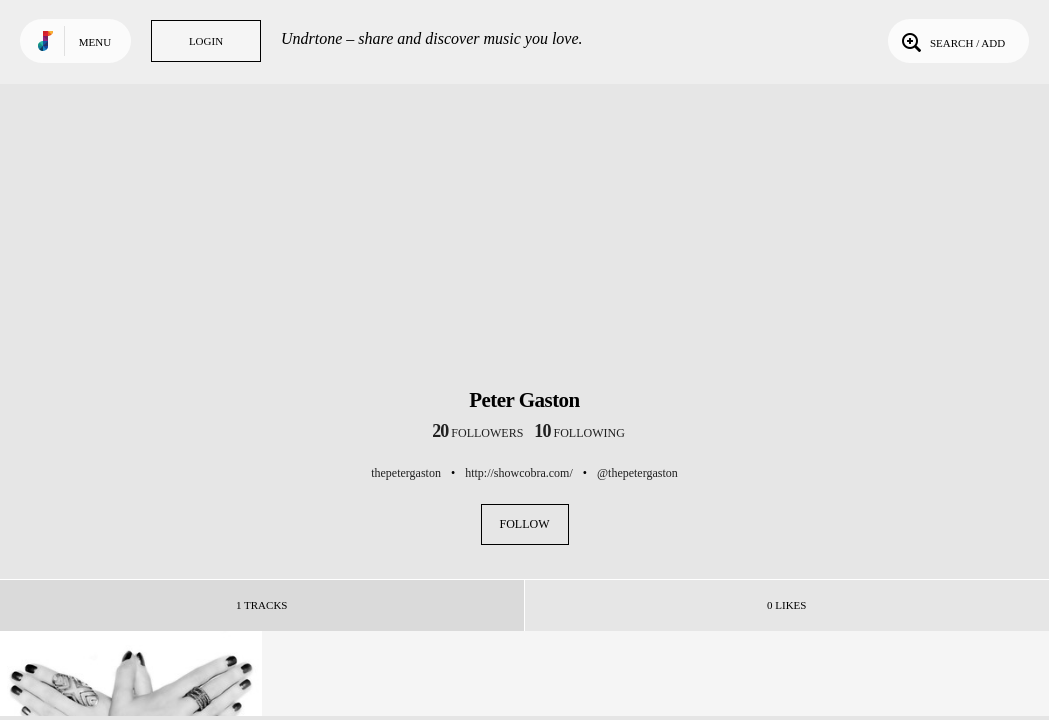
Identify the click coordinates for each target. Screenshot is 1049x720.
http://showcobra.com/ (519, 473)
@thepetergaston (637, 473)
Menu (95, 42)
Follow (525, 524)
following (579, 433)
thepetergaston (406, 473)
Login (206, 41)
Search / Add (951, 41)
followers (477, 433)
